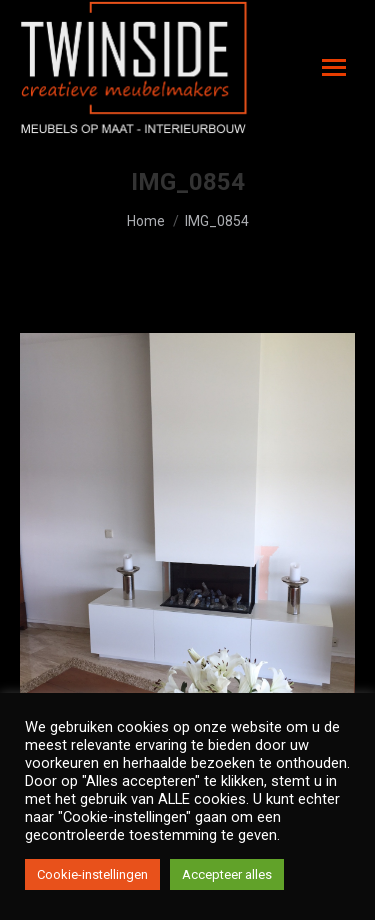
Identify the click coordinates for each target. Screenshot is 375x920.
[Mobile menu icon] (334, 67)
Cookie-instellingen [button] (92, 874)
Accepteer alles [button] (227, 874)
